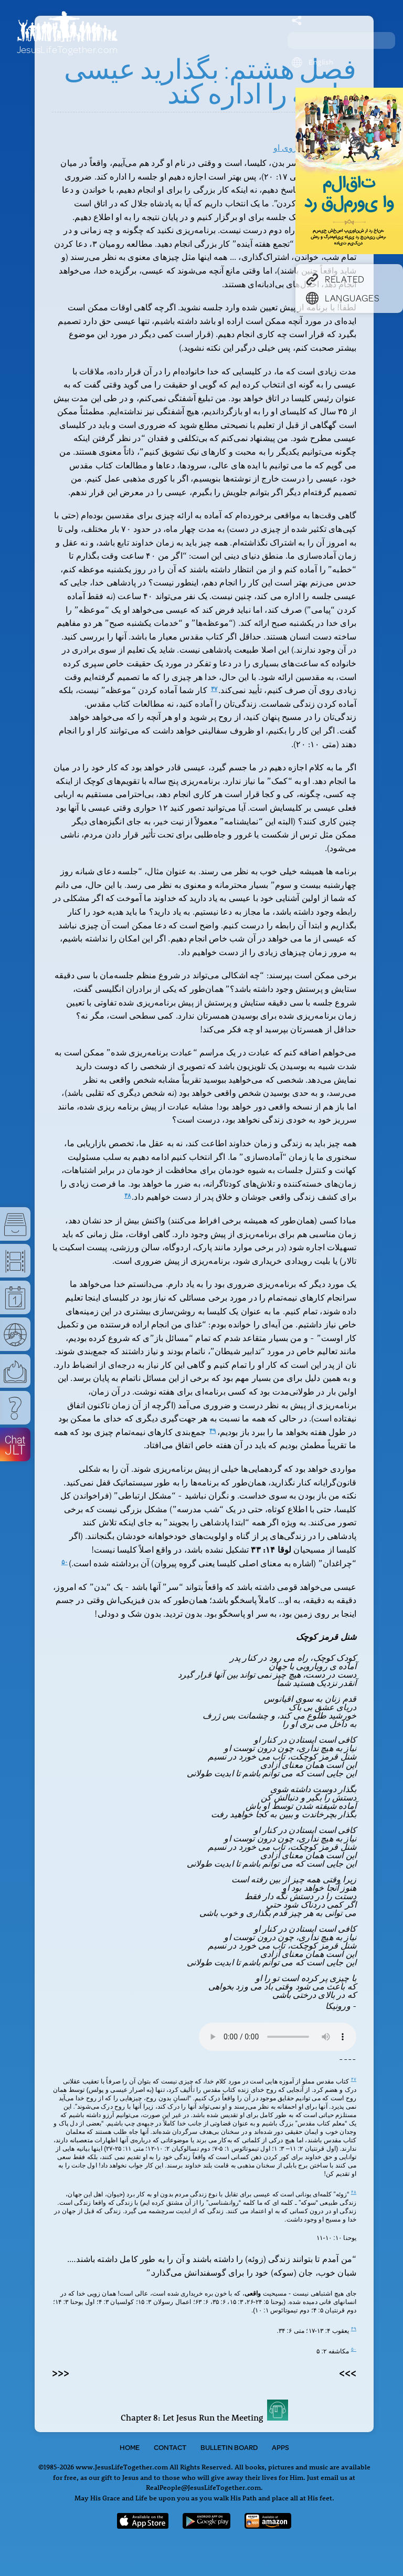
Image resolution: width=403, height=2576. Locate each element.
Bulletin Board (229, 2447)
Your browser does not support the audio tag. (277, 2037)
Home (130, 2447)
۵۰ (64, 1562)
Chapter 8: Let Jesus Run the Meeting (204, 2417)
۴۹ (212, 1430)
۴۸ (127, 1195)
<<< (60, 2372)
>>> (347, 2372)
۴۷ (214, 689)
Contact (170, 2447)
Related (335, 279)
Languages (342, 298)
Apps (280, 2447)
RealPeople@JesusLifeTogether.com (203, 2487)
